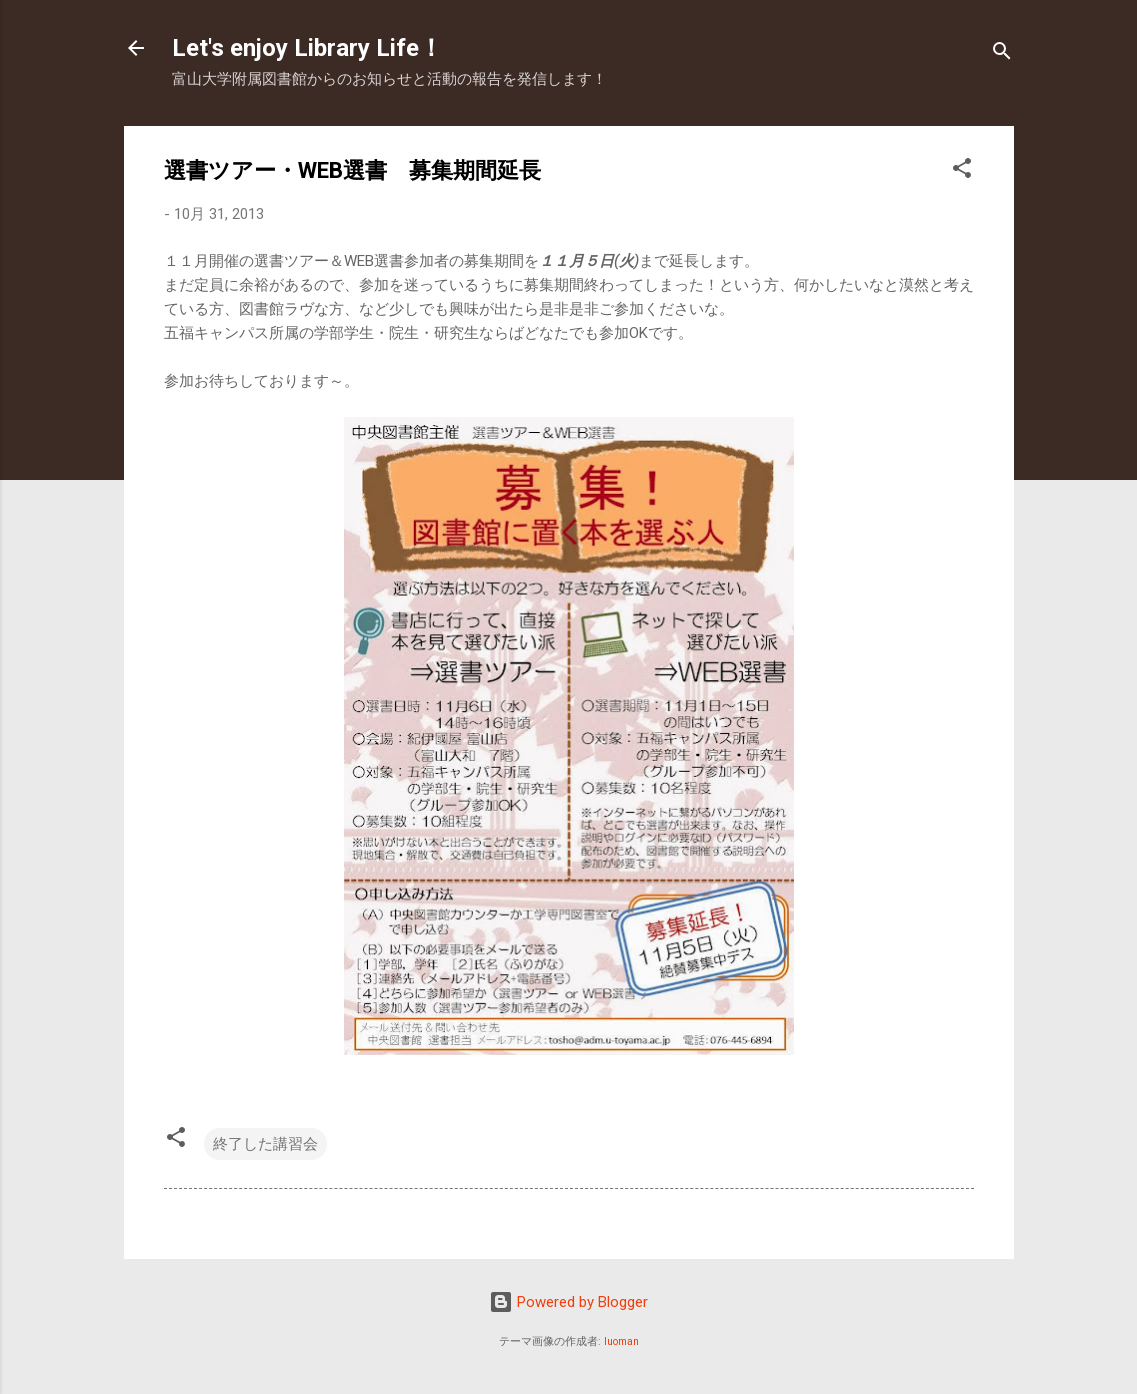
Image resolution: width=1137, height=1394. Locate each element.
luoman (621, 1341)
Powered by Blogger (568, 1302)
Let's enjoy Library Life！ (307, 48)
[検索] (1002, 54)
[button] (962, 171)
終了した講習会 (265, 1144)
